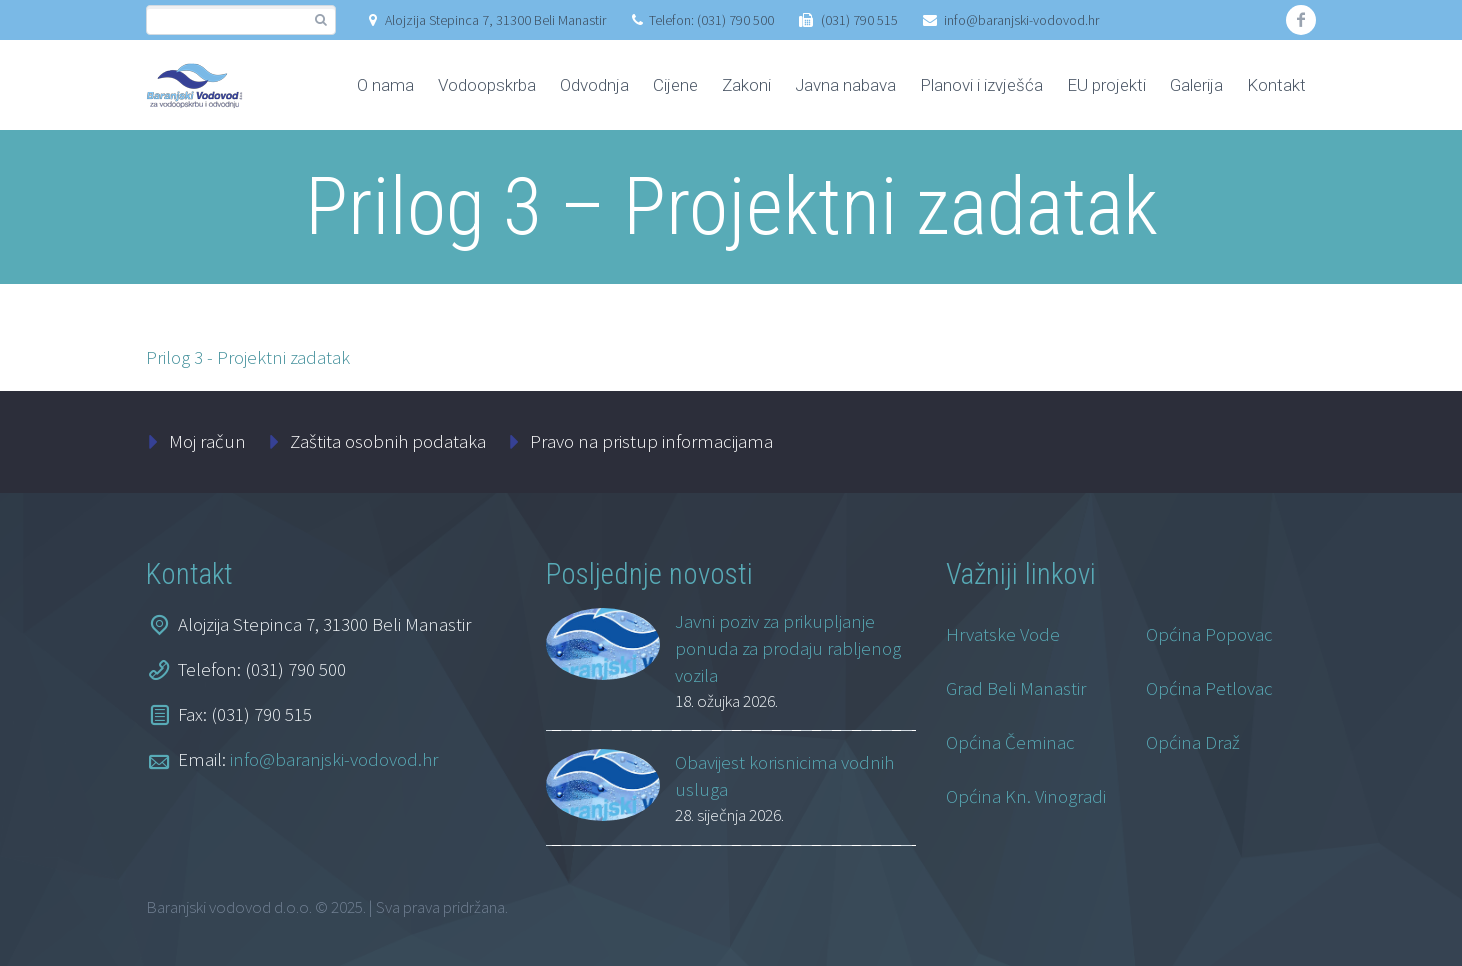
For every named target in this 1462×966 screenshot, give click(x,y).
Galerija (1196, 85)
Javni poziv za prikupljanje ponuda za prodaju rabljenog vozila (788, 648)
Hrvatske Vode (1003, 634)
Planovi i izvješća (981, 85)
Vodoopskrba (487, 85)
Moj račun (207, 441)
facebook (1301, 20)
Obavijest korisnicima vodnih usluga (784, 775)
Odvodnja (594, 85)
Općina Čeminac (1010, 742)
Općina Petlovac (1209, 688)
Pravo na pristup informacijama (651, 441)
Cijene (675, 85)
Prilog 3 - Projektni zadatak (248, 357)
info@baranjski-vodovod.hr (1021, 20)
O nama (385, 85)
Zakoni (746, 85)
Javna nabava (845, 85)
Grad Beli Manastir (1016, 688)
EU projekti (1106, 85)
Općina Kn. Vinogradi (1026, 796)
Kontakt (1276, 85)
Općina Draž (1193, 742)
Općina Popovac (1209, 634)
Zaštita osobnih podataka (388, 441)
